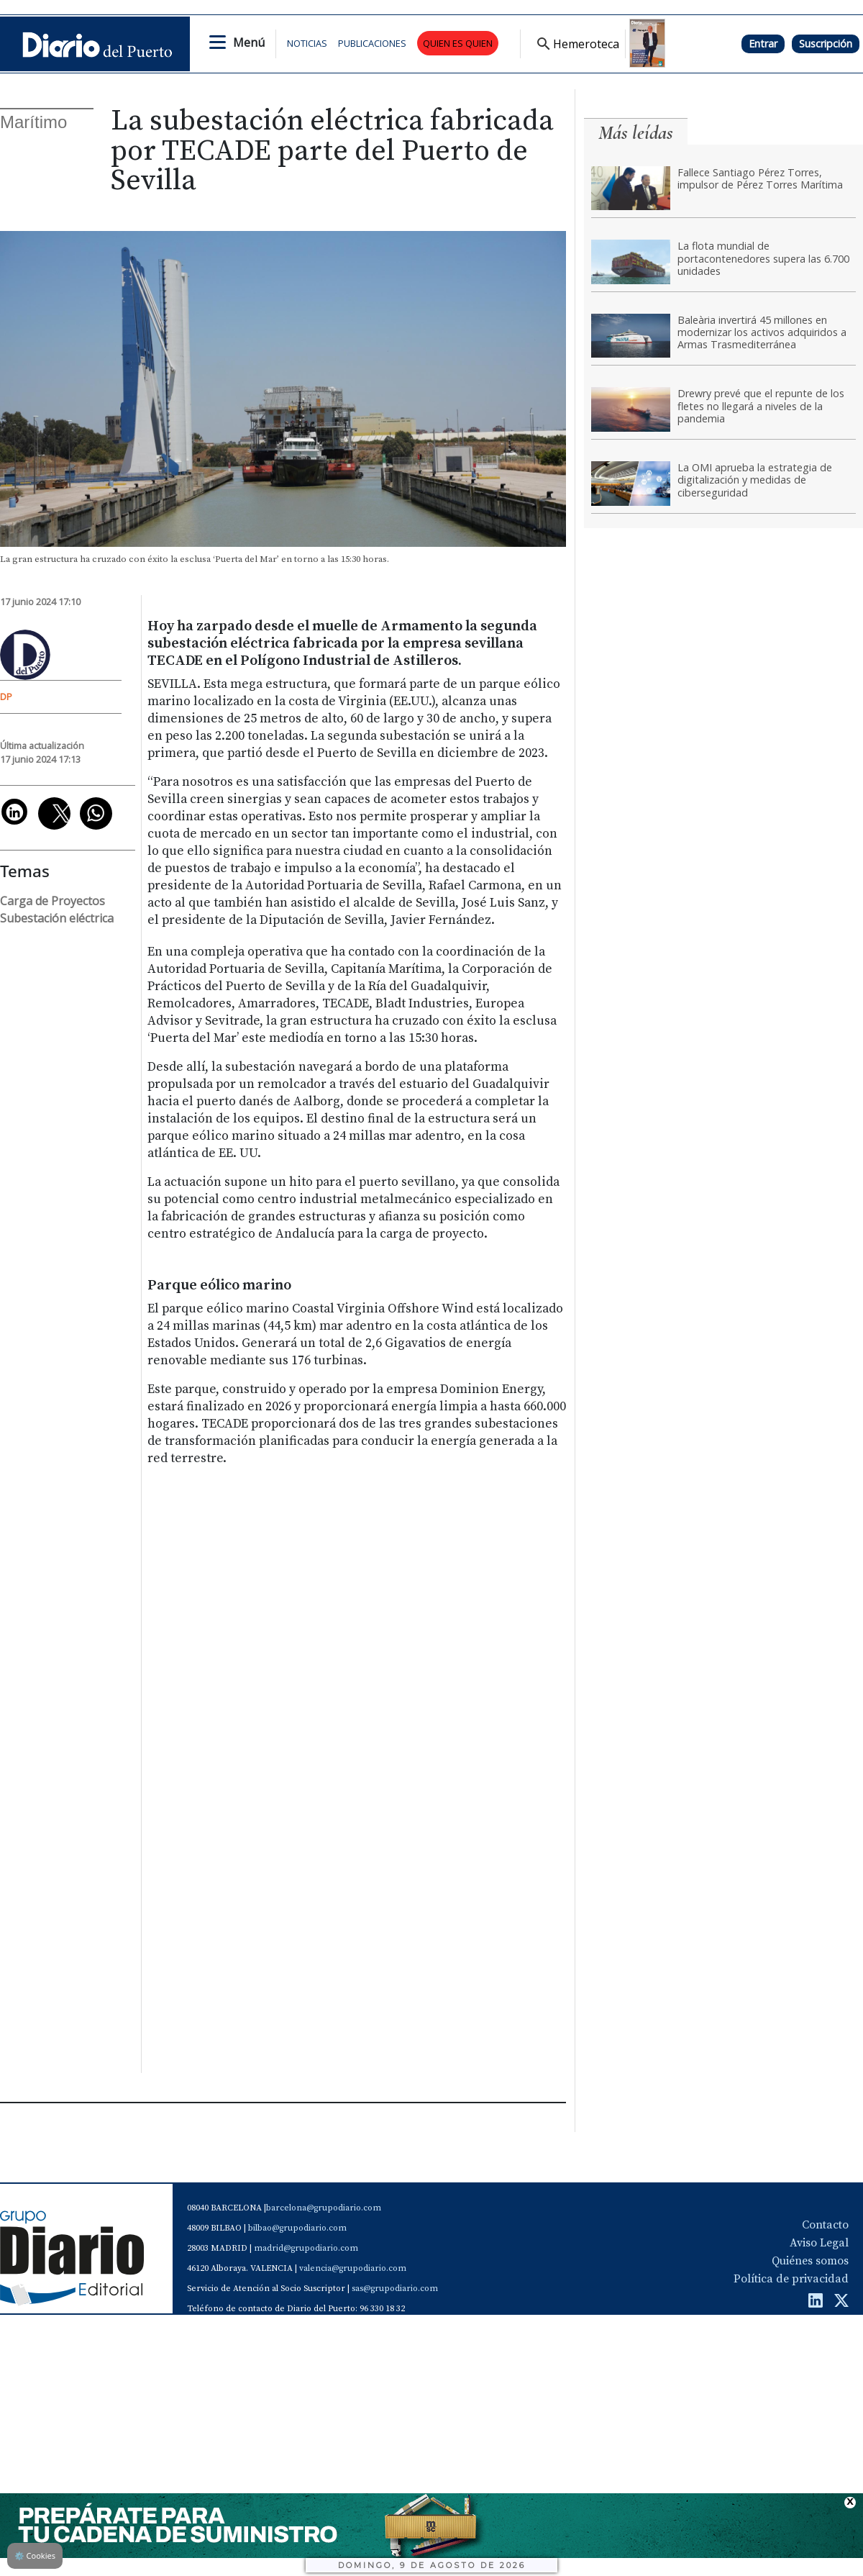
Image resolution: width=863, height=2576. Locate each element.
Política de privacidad (791, 2279)
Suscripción (825, 43)
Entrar (763, 43)
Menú (249, 42)
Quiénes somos (810, 2261)
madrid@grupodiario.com (306, 2248)
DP (6, 696)
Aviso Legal (819, 2243)
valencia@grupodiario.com (352, 2268)
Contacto (825, 2225)
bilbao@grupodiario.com (297, 2228)
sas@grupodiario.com (395, 2288)
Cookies (34, 2555)
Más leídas (635, 133)
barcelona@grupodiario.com (323, 2208)
